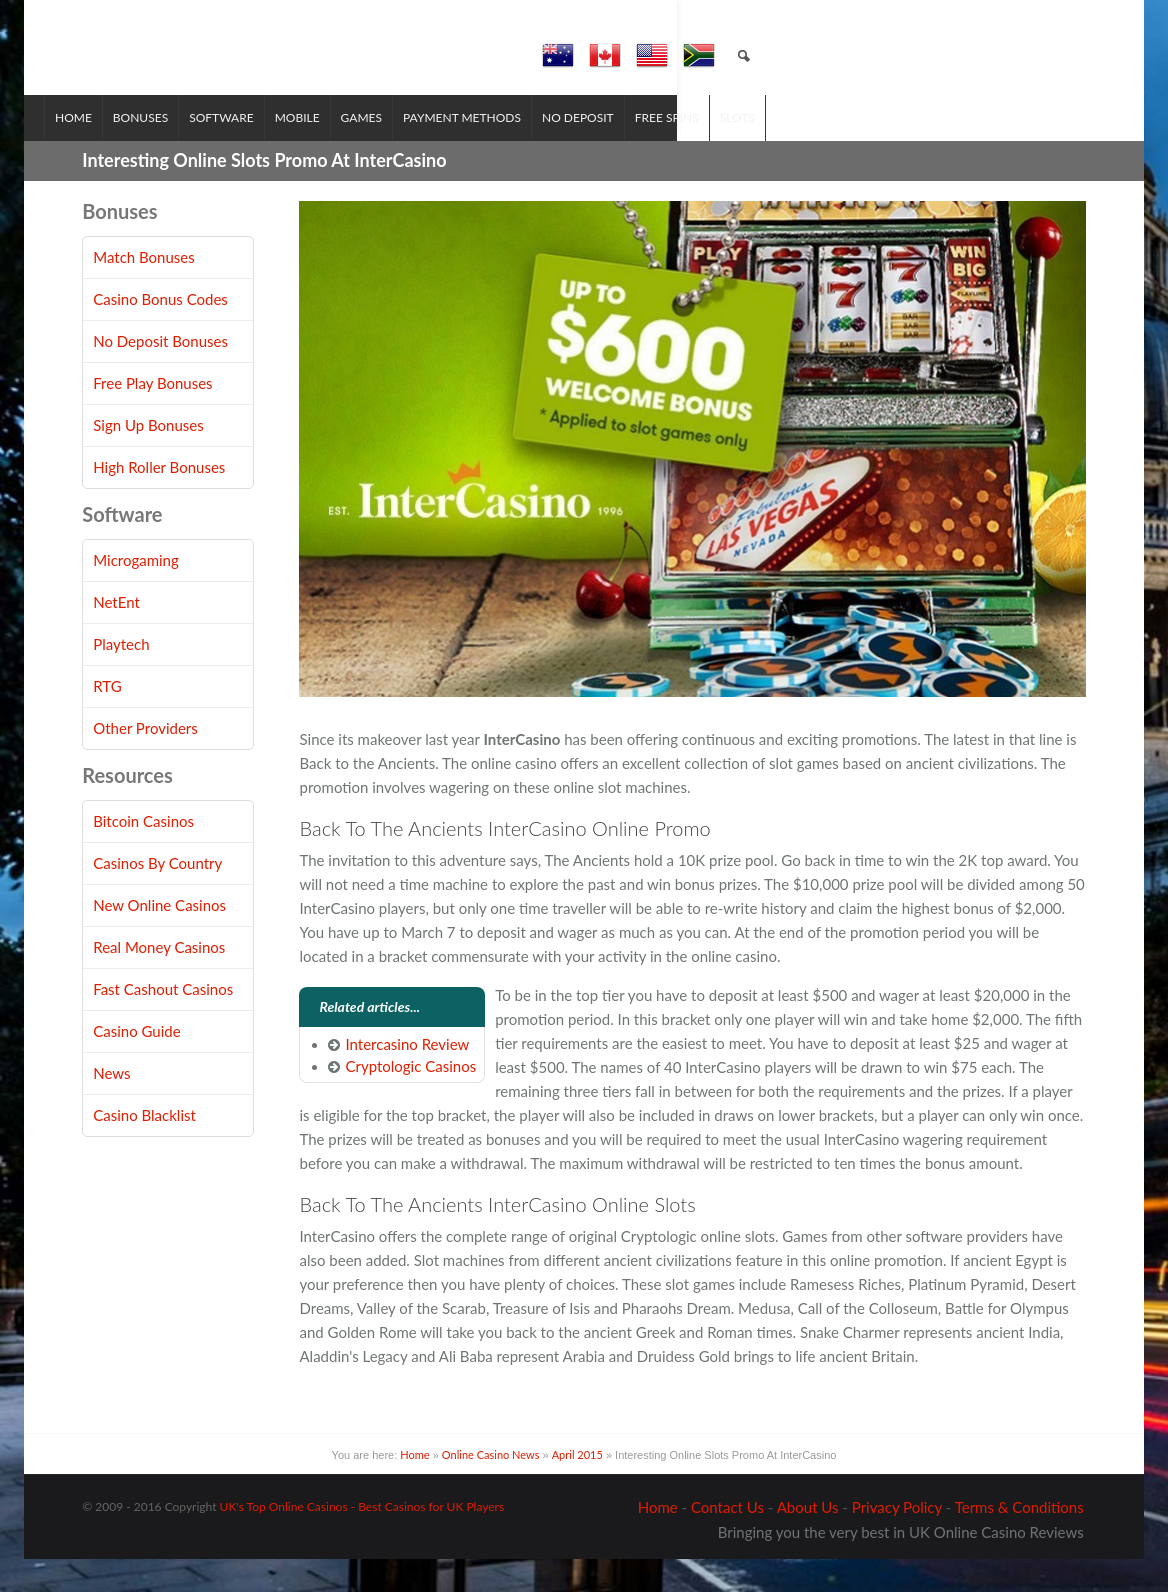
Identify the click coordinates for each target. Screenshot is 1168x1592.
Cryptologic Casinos (410, 1100)
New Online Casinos (159, 939)
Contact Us (727, 1540)
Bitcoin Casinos (143, 855)
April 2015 (577, 1488)
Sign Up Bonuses (148, 459)
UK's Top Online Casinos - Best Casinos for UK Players (362, 1539)
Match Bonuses (144, 291)
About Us (808, 1540)
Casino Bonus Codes (160, 333)
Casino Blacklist (144, 1149)
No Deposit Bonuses (160, 375)
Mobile (335, 150)
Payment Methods (500, 150)
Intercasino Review (407, 1077)
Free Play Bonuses (152, 417)
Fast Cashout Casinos (163, 1023)
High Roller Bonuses (159, 501)
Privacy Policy (897, 1540)
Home (111, 150)
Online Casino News (491, 1488)
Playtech (121, 678)
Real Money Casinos (159, 981)
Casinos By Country (157, 897)
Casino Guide (136, 1065)
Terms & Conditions (1019, 1540)
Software (259, 150)
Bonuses (178, 150)
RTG (107, 720)
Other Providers (145, 762)
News (111, 1107)
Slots (775, 150)
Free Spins (705, 150)
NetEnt (116, 636)
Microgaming (136, 594)
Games (399, 150)
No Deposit (616, 150)
